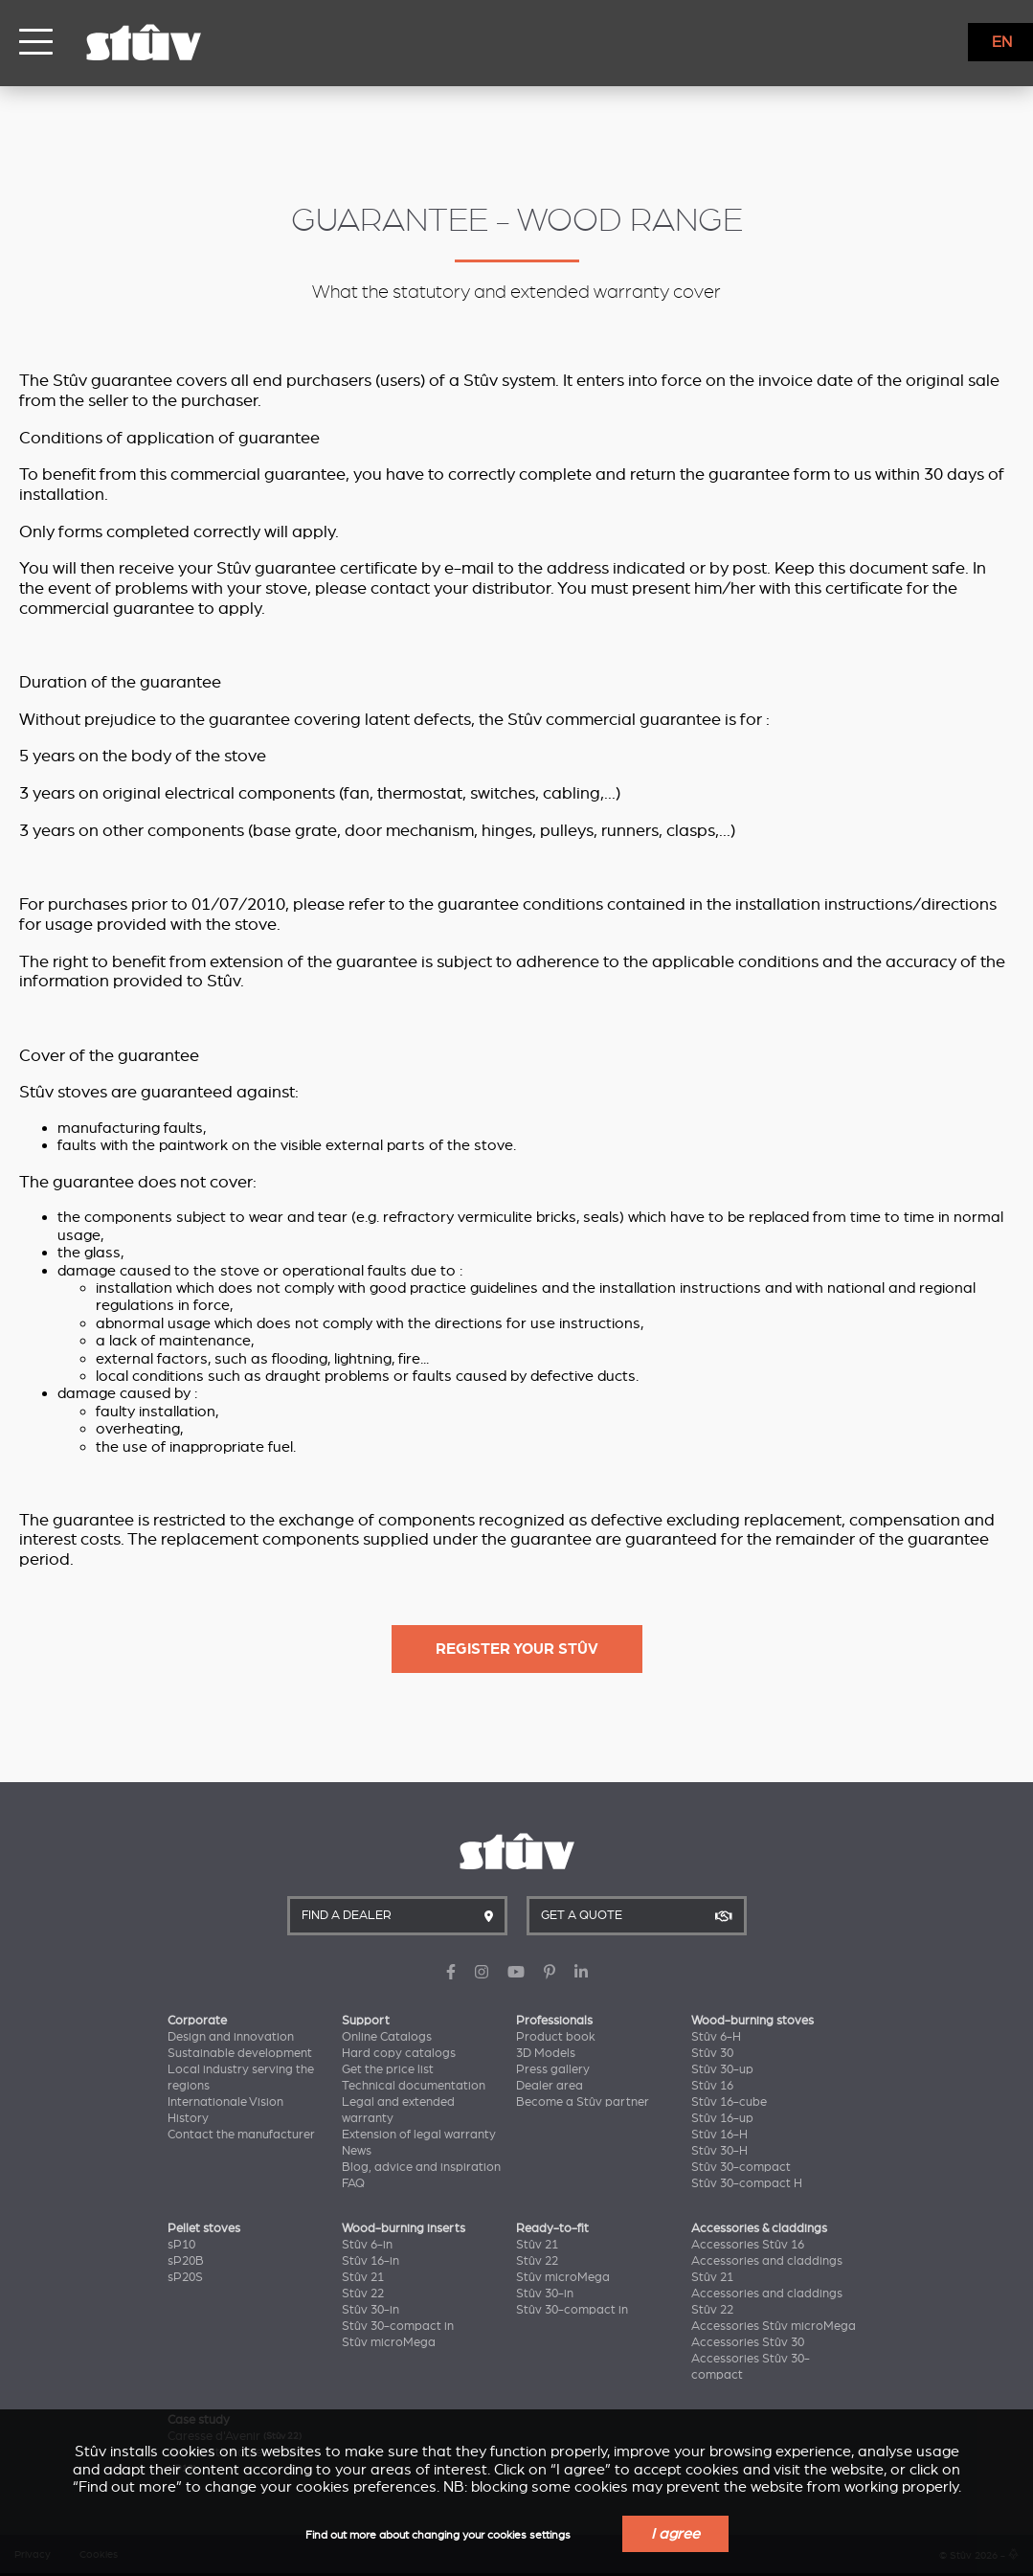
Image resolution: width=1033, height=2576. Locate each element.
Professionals (554, 2020)
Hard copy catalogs (399, 2053)
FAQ (353, 2183)
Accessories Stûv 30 (747, 2342)
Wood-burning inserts (403, 2228)
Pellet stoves (204, 2228)
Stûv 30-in (370, 2309)
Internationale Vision (225, 2102)
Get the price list (388, 2069)
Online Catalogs (387, 2037)
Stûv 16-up (722, 2118)
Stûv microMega (389, 2342)
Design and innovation (231, 2037)
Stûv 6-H (716, 2037)
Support (366, 2020)
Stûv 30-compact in (398, 2326)
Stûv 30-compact (741, 2167)
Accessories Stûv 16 (747, 2244)
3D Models (545, 2053)
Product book (555, 2037)
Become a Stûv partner (582, 2102)
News (356, 2151)
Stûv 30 (712, 2053)
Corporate (197, 2020)
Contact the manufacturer (241, 2134)
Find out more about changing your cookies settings (438, 2535)
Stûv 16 (712, 2085)
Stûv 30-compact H (746, 2183)
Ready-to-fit (552, 2228)
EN (1002, 42)
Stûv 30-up (722, 2069)
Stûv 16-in (370, 2261)
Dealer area (549, 2085)
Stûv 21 (363, 2277)
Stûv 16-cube (729, 2102)
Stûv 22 (363, 2293)
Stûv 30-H (719, 2151)
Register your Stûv (517, 1649)
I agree (675, 2533)
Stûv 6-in (367, 2244)
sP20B (186, 2261)
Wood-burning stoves (752, 2020)
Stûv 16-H (719, 2134)
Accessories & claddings (759, 2228)
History (188, 2118)
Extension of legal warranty (419, 2134)
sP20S (185, 2277)
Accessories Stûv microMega (773, 2326)
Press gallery (553, 2069)
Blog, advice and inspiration (421, 2167)
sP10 (181, 2244)
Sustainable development (240, 2053)
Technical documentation (413, 2085)
